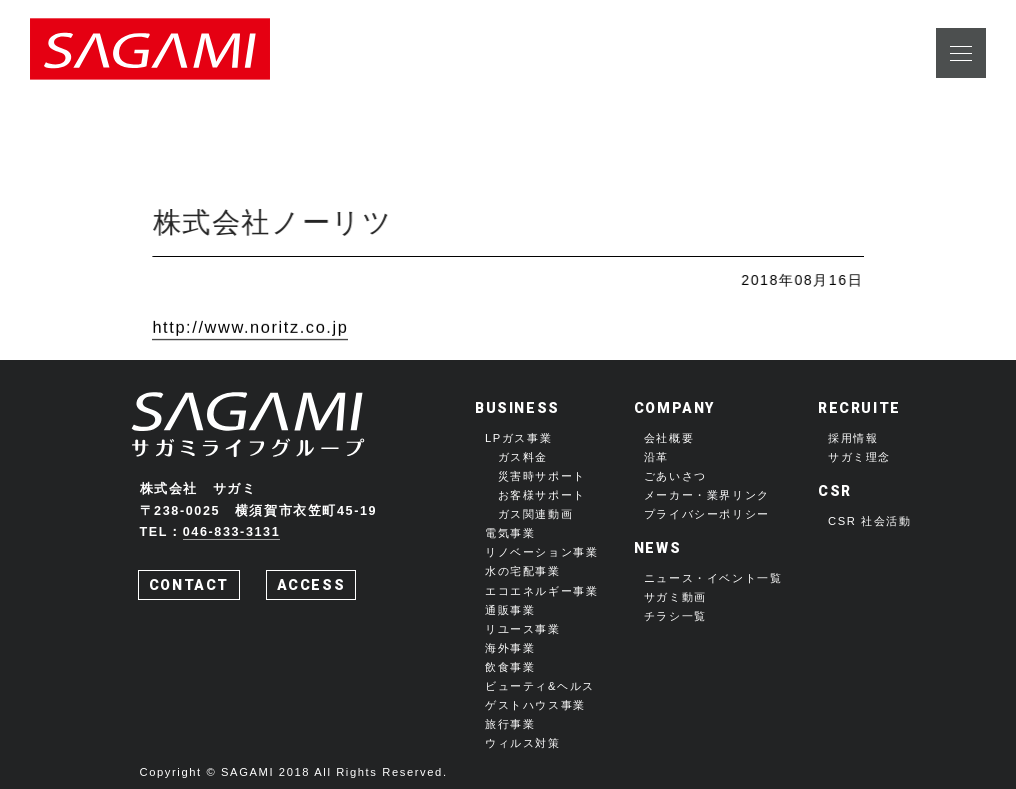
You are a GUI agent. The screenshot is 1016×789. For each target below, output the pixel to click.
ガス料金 (523, 457)
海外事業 (510, 648)
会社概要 (669, 438)
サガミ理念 (859, 457)
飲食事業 (510, 667)
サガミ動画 (675, 597)
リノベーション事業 (541, 552)
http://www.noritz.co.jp (250, 328)
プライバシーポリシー (707, 514)
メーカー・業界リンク (707, 495)
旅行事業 (510, 724)
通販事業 (510, 610)
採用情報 (853, 438)
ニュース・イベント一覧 (713, 578)
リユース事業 (523, 629)
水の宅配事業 (523, 571)
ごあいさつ (675, 476)
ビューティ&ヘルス (540, 686)
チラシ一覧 (675, 616)
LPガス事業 (518, 438)
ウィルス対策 (523, 743)
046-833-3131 (232, 532)
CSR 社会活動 (870, 521)
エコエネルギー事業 (541, 591)
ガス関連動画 (536, 514)
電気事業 (510, 533)
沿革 (656, 457)
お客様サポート (542, 495)
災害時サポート (542, 476)
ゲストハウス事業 (535, 705)
